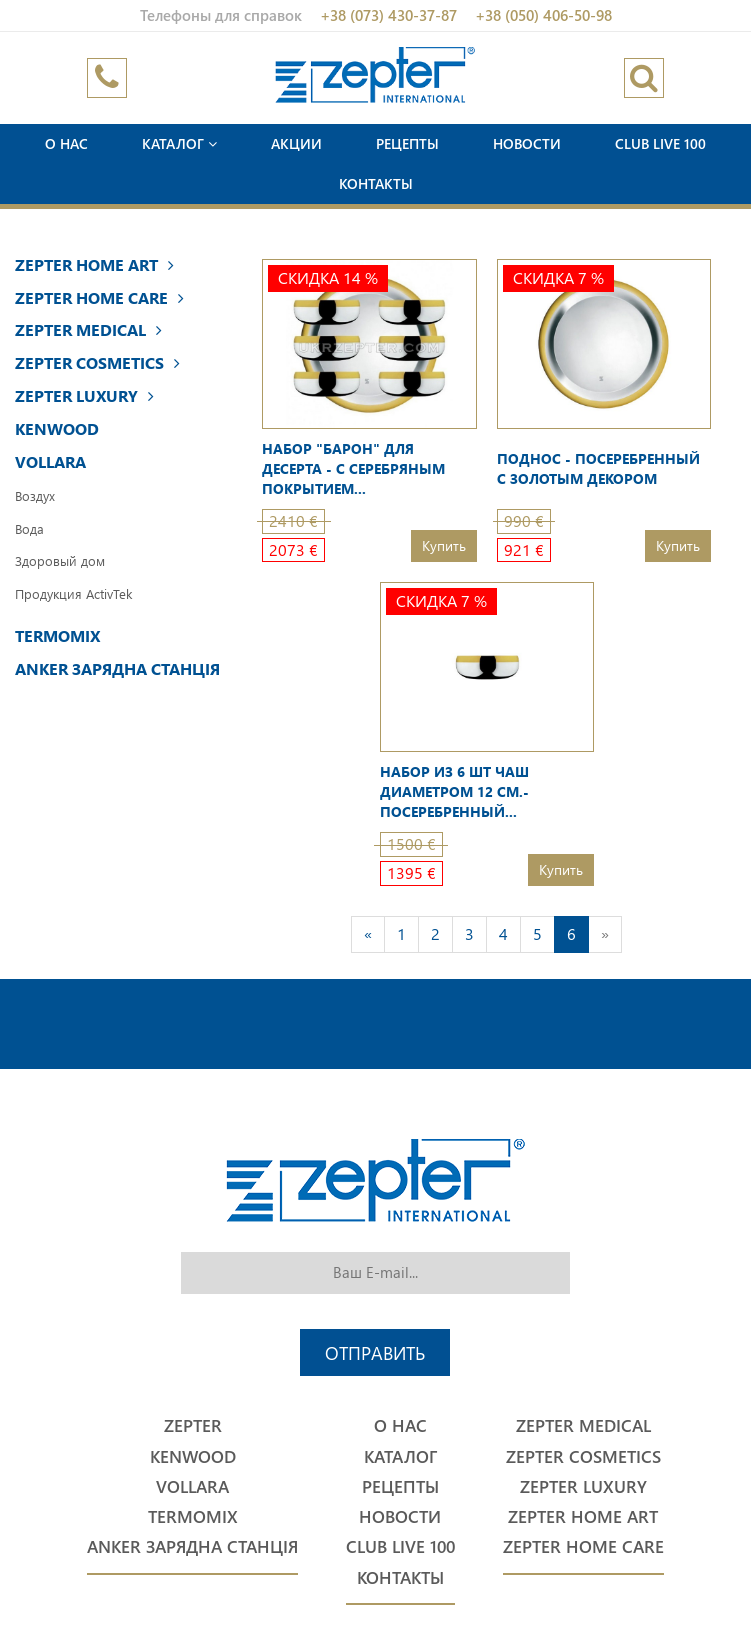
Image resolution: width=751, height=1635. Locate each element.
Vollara (50, 461)
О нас (66, 143)
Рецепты (407, 143)
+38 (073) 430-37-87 (388, 15)
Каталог (179, 143)
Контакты (376, 183)
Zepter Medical (88, 329)
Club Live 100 (660, 143)
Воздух (35, 495)
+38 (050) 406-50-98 (543, 15)
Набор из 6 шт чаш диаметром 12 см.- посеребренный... (454, 791)
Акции (296, 143)
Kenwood (57, 428)
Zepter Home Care (99, 297)
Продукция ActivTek (73, 593)
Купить (444, 545)
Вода (29, 528)
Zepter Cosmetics (97, 362)
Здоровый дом (60, 560)
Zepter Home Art (94, 264)
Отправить (375, 1352)
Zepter (193, 1425)
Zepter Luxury (84, 395)
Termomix (57, 635)
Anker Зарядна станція (117, 668)
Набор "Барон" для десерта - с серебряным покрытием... (353, 468)
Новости (527, 143)
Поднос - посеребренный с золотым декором (598, 468)
